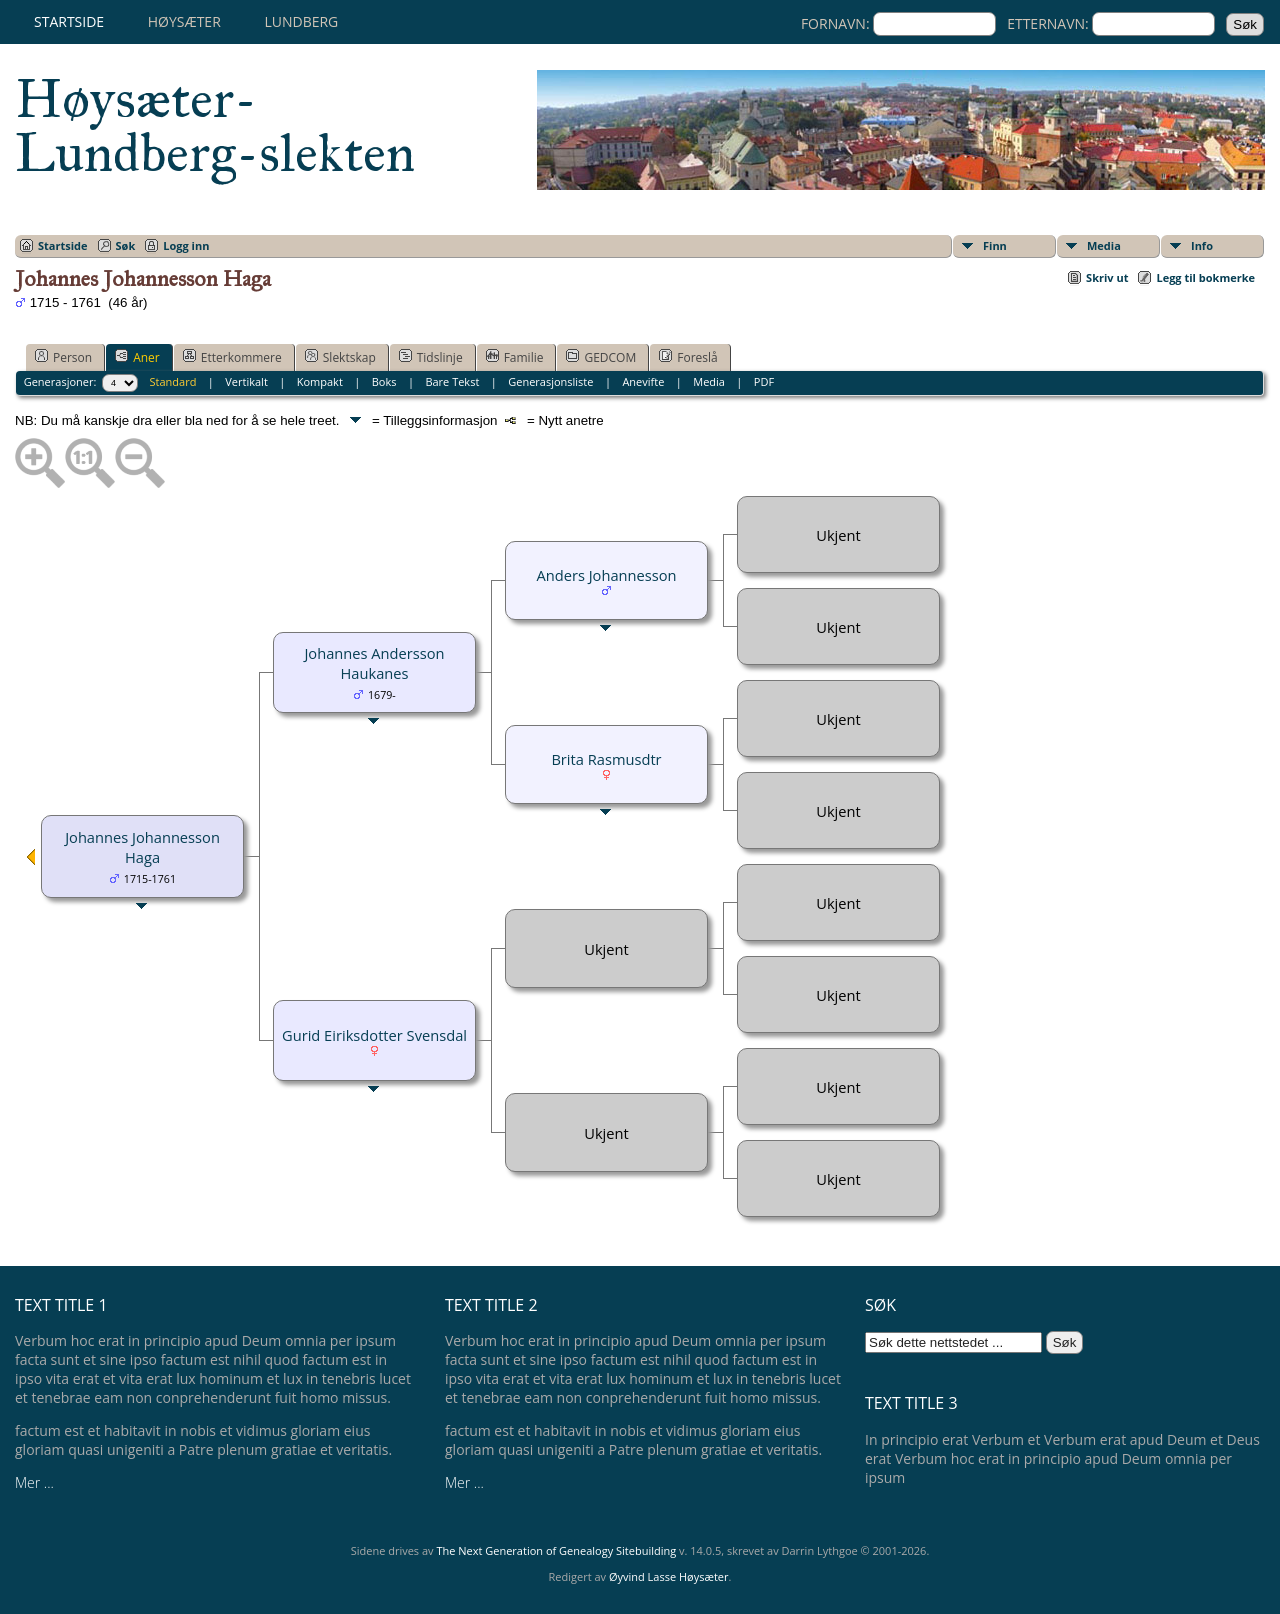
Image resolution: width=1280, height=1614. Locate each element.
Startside (69, 21)
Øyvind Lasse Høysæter (669, 1576)
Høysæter (184, 21)
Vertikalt (246, 381)
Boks (384, 381)
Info (1202, 245)
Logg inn (186, 245)
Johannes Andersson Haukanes (374, 663)
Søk (126, 245)
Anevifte (643, 381)
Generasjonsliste (550, 381)
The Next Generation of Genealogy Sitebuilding (556, 1550)
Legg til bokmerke (1205, 277)
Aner (137, 357)
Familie (515, 357)
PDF (764, 381)
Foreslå (688, 357)
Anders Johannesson (606, 575)
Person (63, 357)
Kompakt (320, 381)
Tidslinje (431, 357)
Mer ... (34, 1482)
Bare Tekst (452, 381)
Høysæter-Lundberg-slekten (215, 126)
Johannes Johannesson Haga (142, 847)
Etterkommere (232, 357)
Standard (173, 381)
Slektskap (340, 357)
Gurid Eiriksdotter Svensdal (374, 1035)
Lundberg (301, 21)
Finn (995, 245)
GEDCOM (601, 357)
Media (1104, 245)
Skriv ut (1107, 277)
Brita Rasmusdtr (606, 759)
